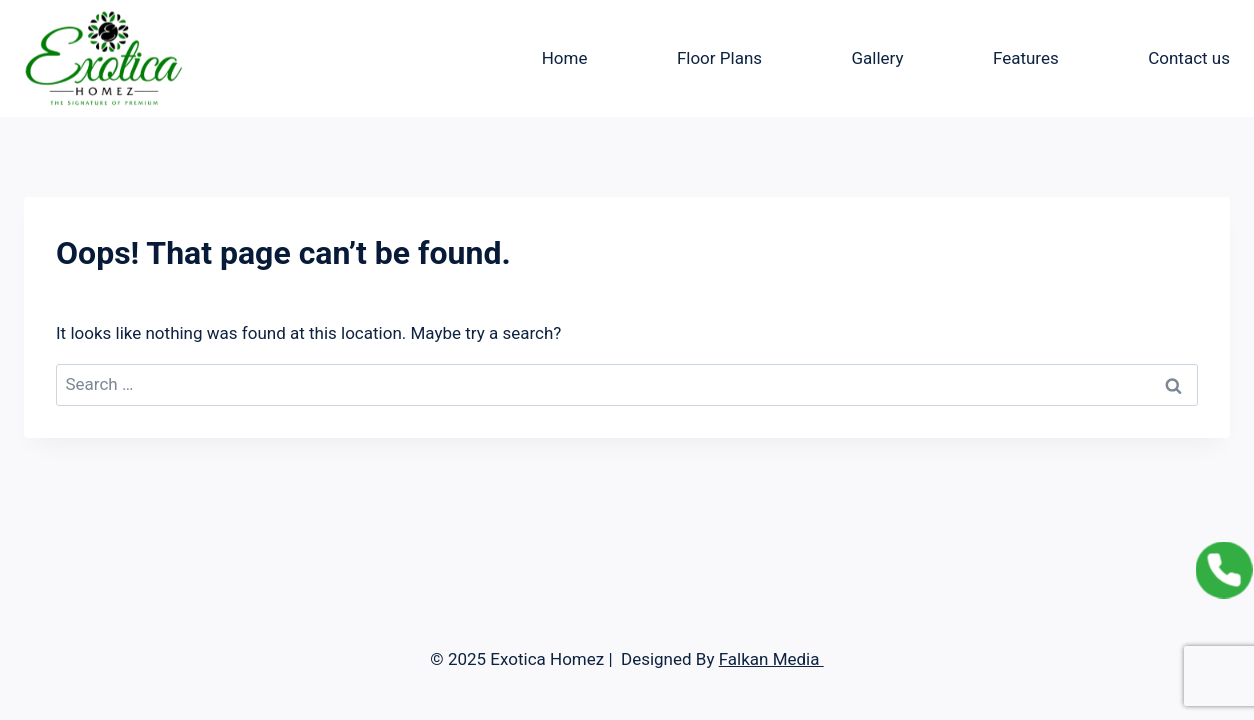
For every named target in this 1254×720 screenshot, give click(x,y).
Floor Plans (719, 58)
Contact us (1189, 58)
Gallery (877, 58)
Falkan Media (771, 659)
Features (1026, 58)
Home (565, 58)
